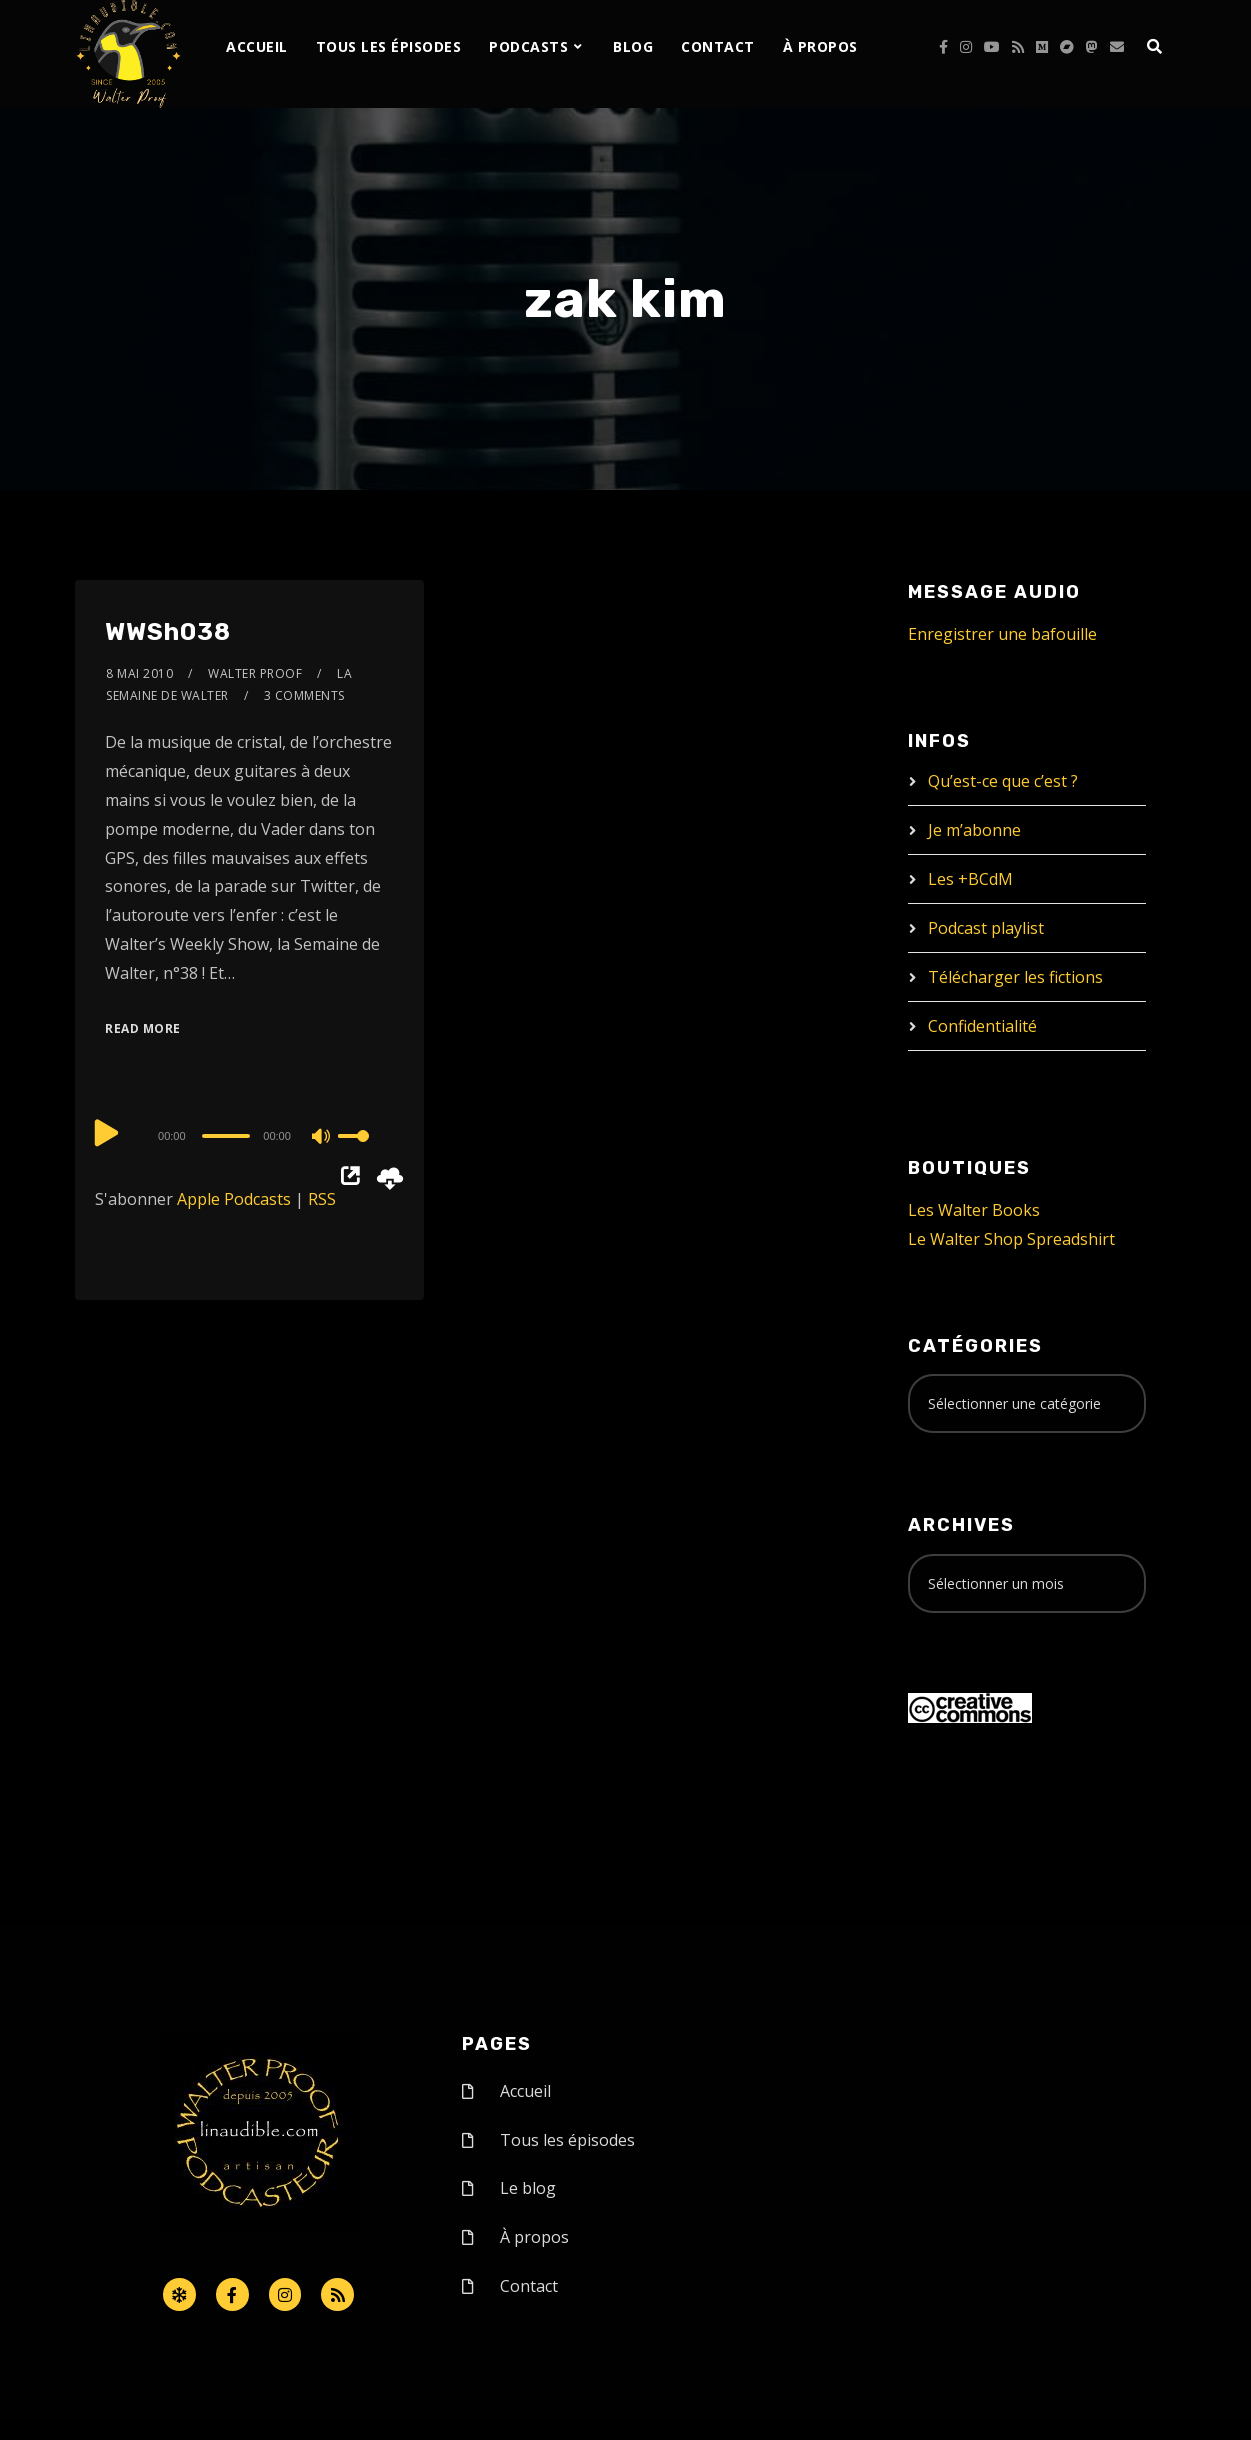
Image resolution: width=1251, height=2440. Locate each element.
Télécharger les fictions (1015, 977)
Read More (143, 1028)
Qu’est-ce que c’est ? (1003, 781)
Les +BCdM (970, 879)
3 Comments (304, 695)
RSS (322, 1199)
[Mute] (322, 1138)
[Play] (107, 1133)
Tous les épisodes (389, 46)
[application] (249, 1135)
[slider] (226, 1136)
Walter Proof (255, 673)
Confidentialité (982, 1026)
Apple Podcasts (234, 1199)
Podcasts (528, 46)
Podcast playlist (986, 928)
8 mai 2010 (139, 673)
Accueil (257, 46)
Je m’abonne (974, 830)
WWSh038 (168, 632)
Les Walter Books (974, 1210)
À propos (820, 46)
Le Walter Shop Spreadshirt (1011, 1239)
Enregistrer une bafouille (1002, 634)
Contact (718, 46)
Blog (633, 46)
